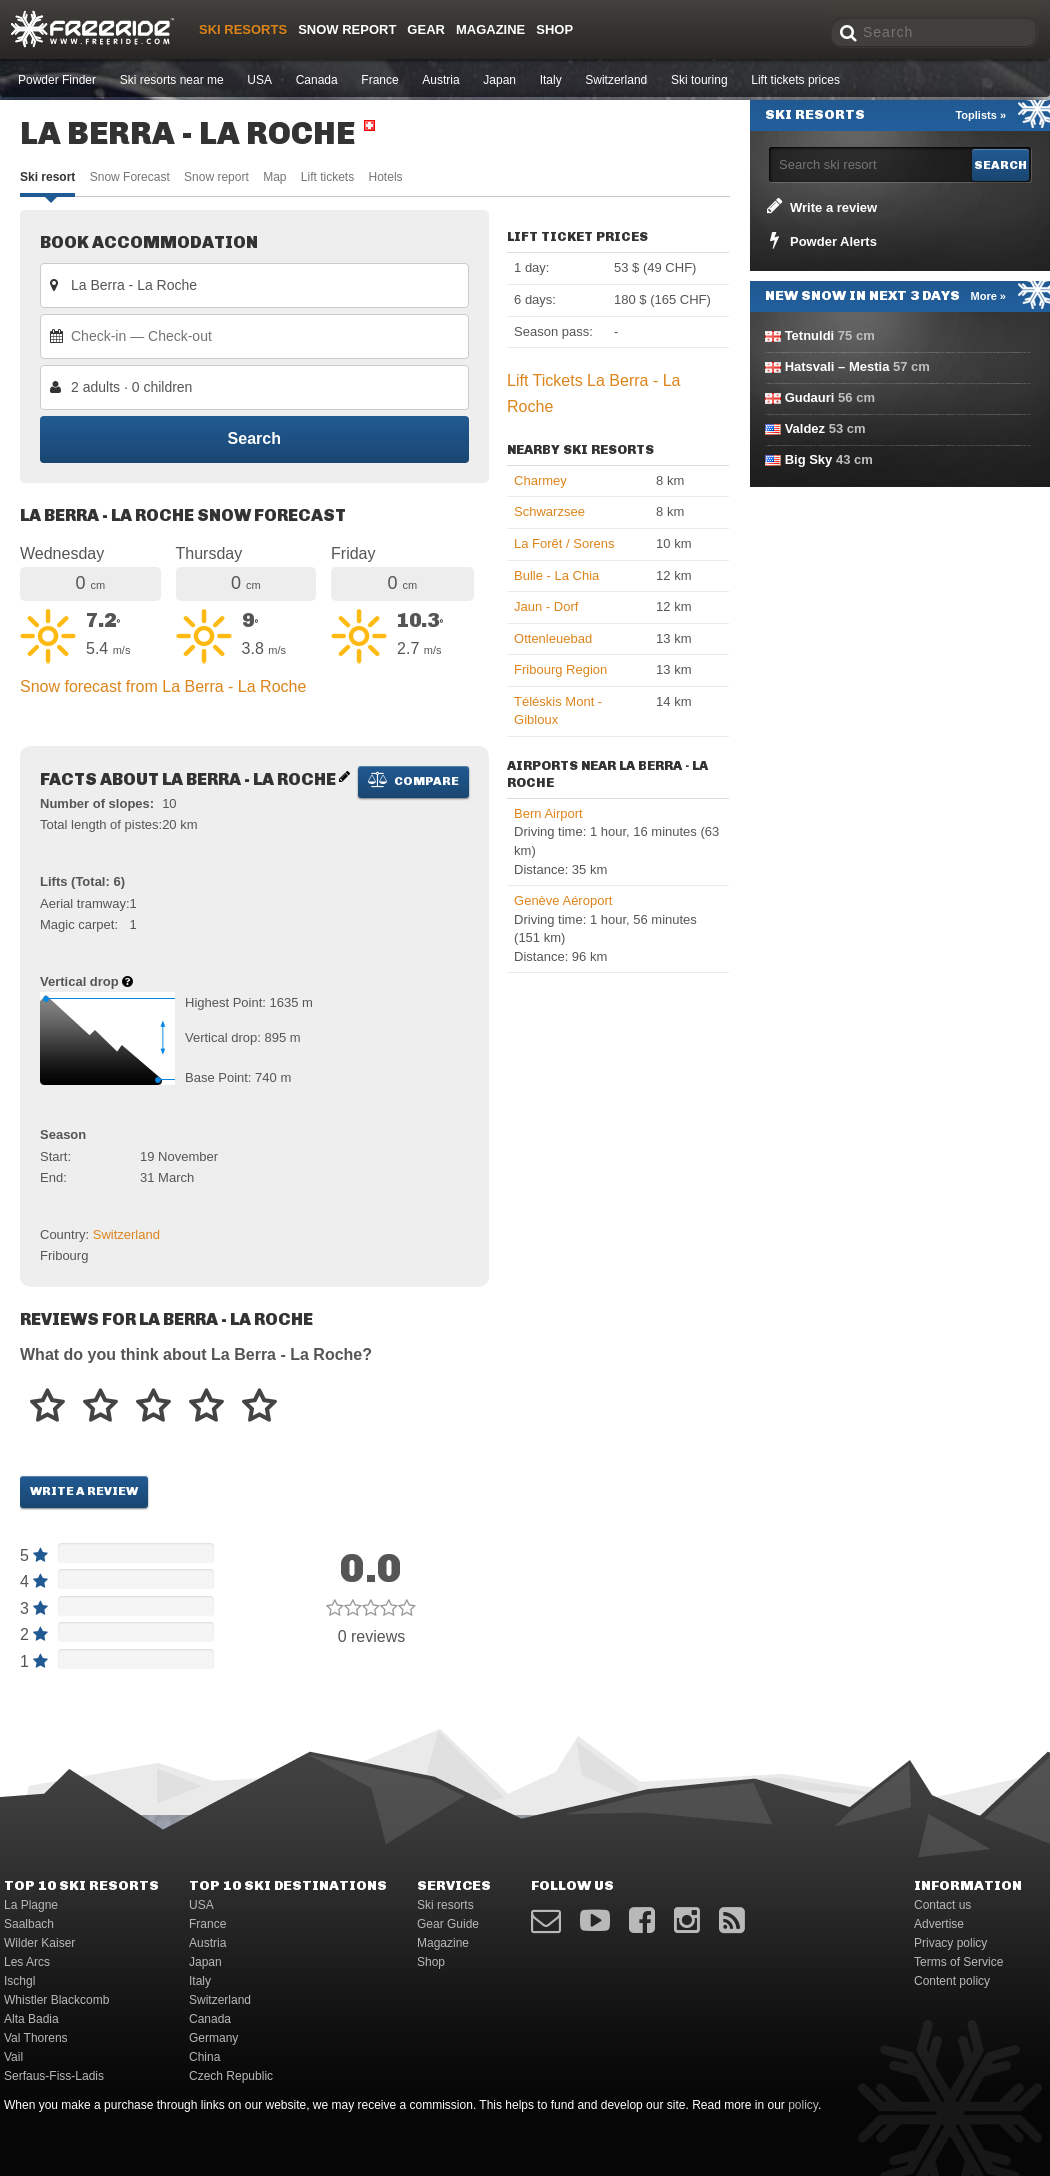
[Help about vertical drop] (127, 981)
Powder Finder (57, 80)
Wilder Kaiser (39, 1943)
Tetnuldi (810, 335)
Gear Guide (448, 1924)
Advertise (939, 1924)
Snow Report (347, 29)
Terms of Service (958, 1962)
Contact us (942, 1905)
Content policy (952, 1981)
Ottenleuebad (553, 638)
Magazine (490, 29)
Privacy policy (950, 1943)
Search (254, 439)
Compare (413, 780)
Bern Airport (548, 813)
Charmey (540, 480)
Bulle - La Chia (556, 575)
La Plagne (31, 1905)
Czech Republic (231, 2076)
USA (259, 80)
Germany (213, 2038)
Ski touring (699, 80)
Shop (554, 29)
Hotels (386, 177)
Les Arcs (27, 1962)
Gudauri (810, 397)
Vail (13, 2057)
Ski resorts (243, 29)
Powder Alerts (820, 240)
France (379, 80)
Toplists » (980, 115)
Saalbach (29, 1924)
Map (274, 177)
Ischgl (19, 1981)
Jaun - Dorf (546, 606)
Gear (426, 29)
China (204, 2057)
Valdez (805, 428)
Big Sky (809, 459)
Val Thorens (36, 2038)
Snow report (216, 177)
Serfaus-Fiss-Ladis (54, 2076)
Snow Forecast (130, 177)
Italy (551, 80)
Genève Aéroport (563, 900)
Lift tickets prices (795, 80)
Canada (317, 80)
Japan (499, 80)
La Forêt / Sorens (564, 543)
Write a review (84, 1491)
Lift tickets (327, 177)
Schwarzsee (549, 511)
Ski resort (47, 177)
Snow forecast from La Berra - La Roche (163, 686)
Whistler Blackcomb (56, 2000)
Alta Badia (31, 2019)
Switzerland (616, 80)
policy (803, 2105)
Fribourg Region (560, 669)
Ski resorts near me (172, 80)
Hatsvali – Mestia (837, 366)
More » (988, 296)
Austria (440, 80)
